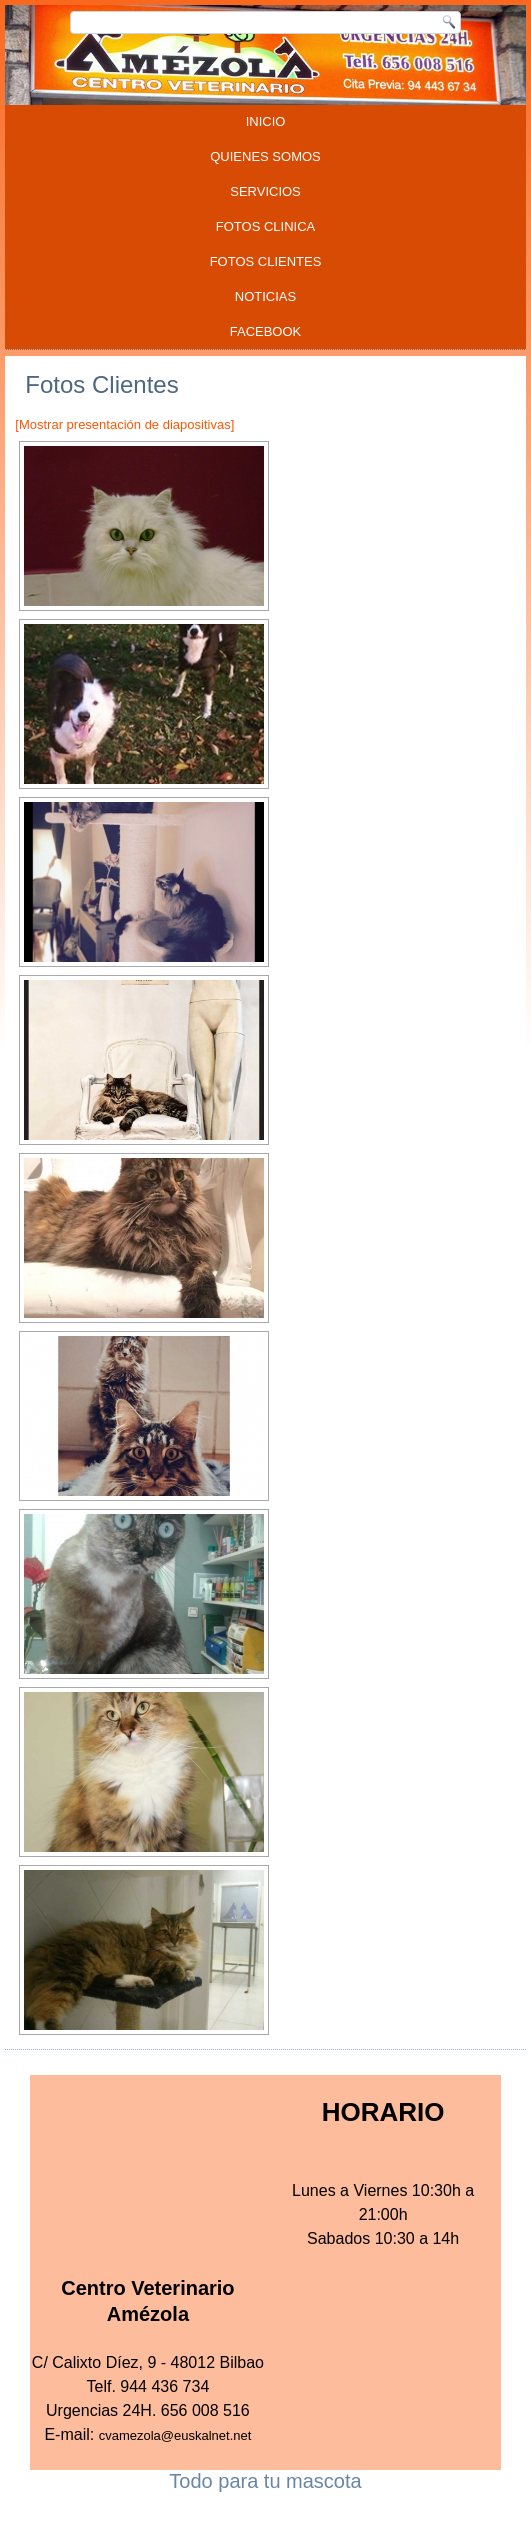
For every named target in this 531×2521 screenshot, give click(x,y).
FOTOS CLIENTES (266, 261)
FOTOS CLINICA (265, 226)
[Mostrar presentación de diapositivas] (124, 424)
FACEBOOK (266, 331)
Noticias (265, 296)
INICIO (266, 121)
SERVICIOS (265, 191)
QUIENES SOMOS (265, 156)
